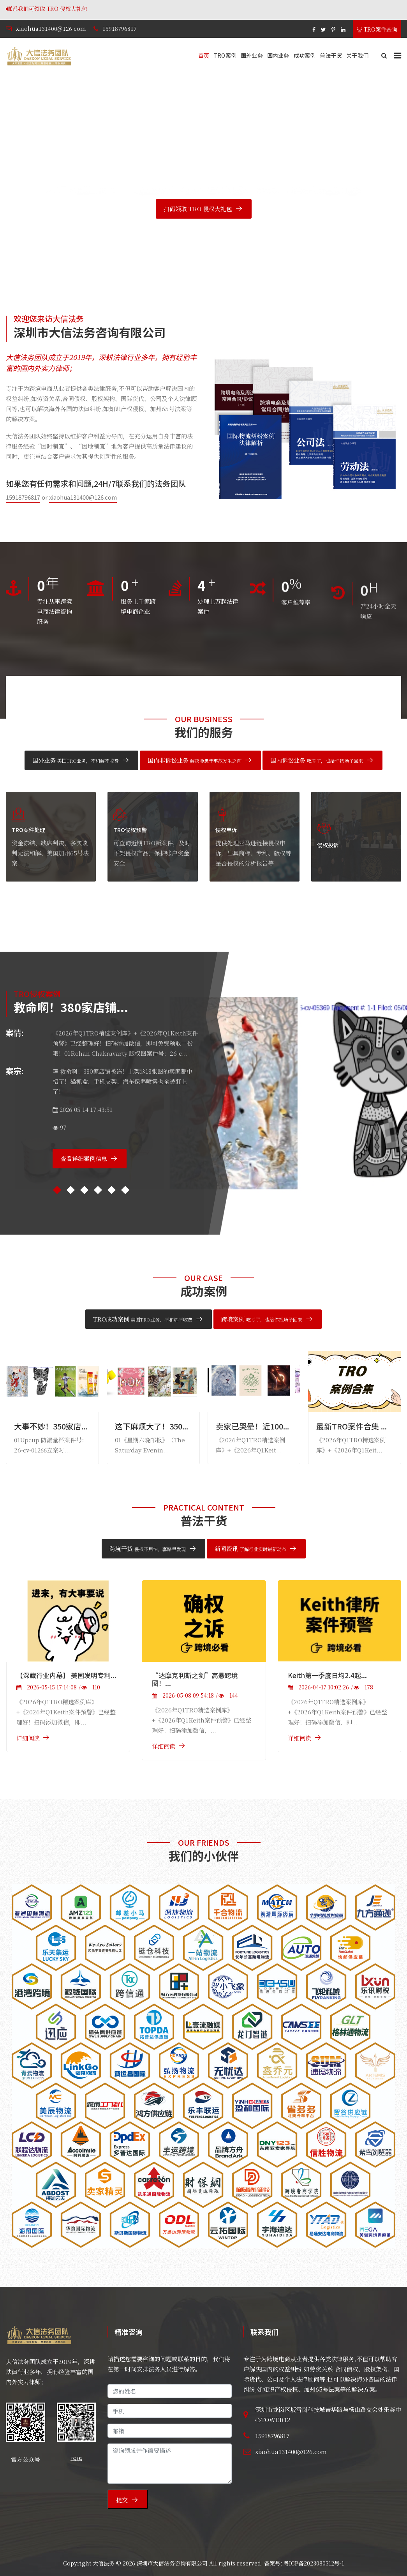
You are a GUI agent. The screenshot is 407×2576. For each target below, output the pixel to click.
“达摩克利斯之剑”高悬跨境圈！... (195, 1679)
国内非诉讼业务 (194, 760)
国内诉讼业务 (316, 760)
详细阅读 (28, 1738)
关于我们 (357, 55)
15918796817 (119, 28)
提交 (122, 2500)
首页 (203, 55)
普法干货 (331, 55)
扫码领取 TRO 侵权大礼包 (198, 209)
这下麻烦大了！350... (151, 1426)
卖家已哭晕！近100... (252, 1426)
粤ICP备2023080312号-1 (314, 2563)
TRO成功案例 (142, 1319)
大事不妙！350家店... (50, 1426)
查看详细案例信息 (83, 1158)
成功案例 (305, 55)
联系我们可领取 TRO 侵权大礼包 (104, 8)
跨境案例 (261, 1319)
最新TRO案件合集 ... (351, 1426)
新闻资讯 (250, 1548)
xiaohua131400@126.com (51, 28)
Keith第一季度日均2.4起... (327, 1675)
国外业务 (252, 55)
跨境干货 (147, 1548)
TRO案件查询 (377, 29)
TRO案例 (224, 55)
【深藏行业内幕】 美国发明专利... (66, 1675)
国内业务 (278, 55)
